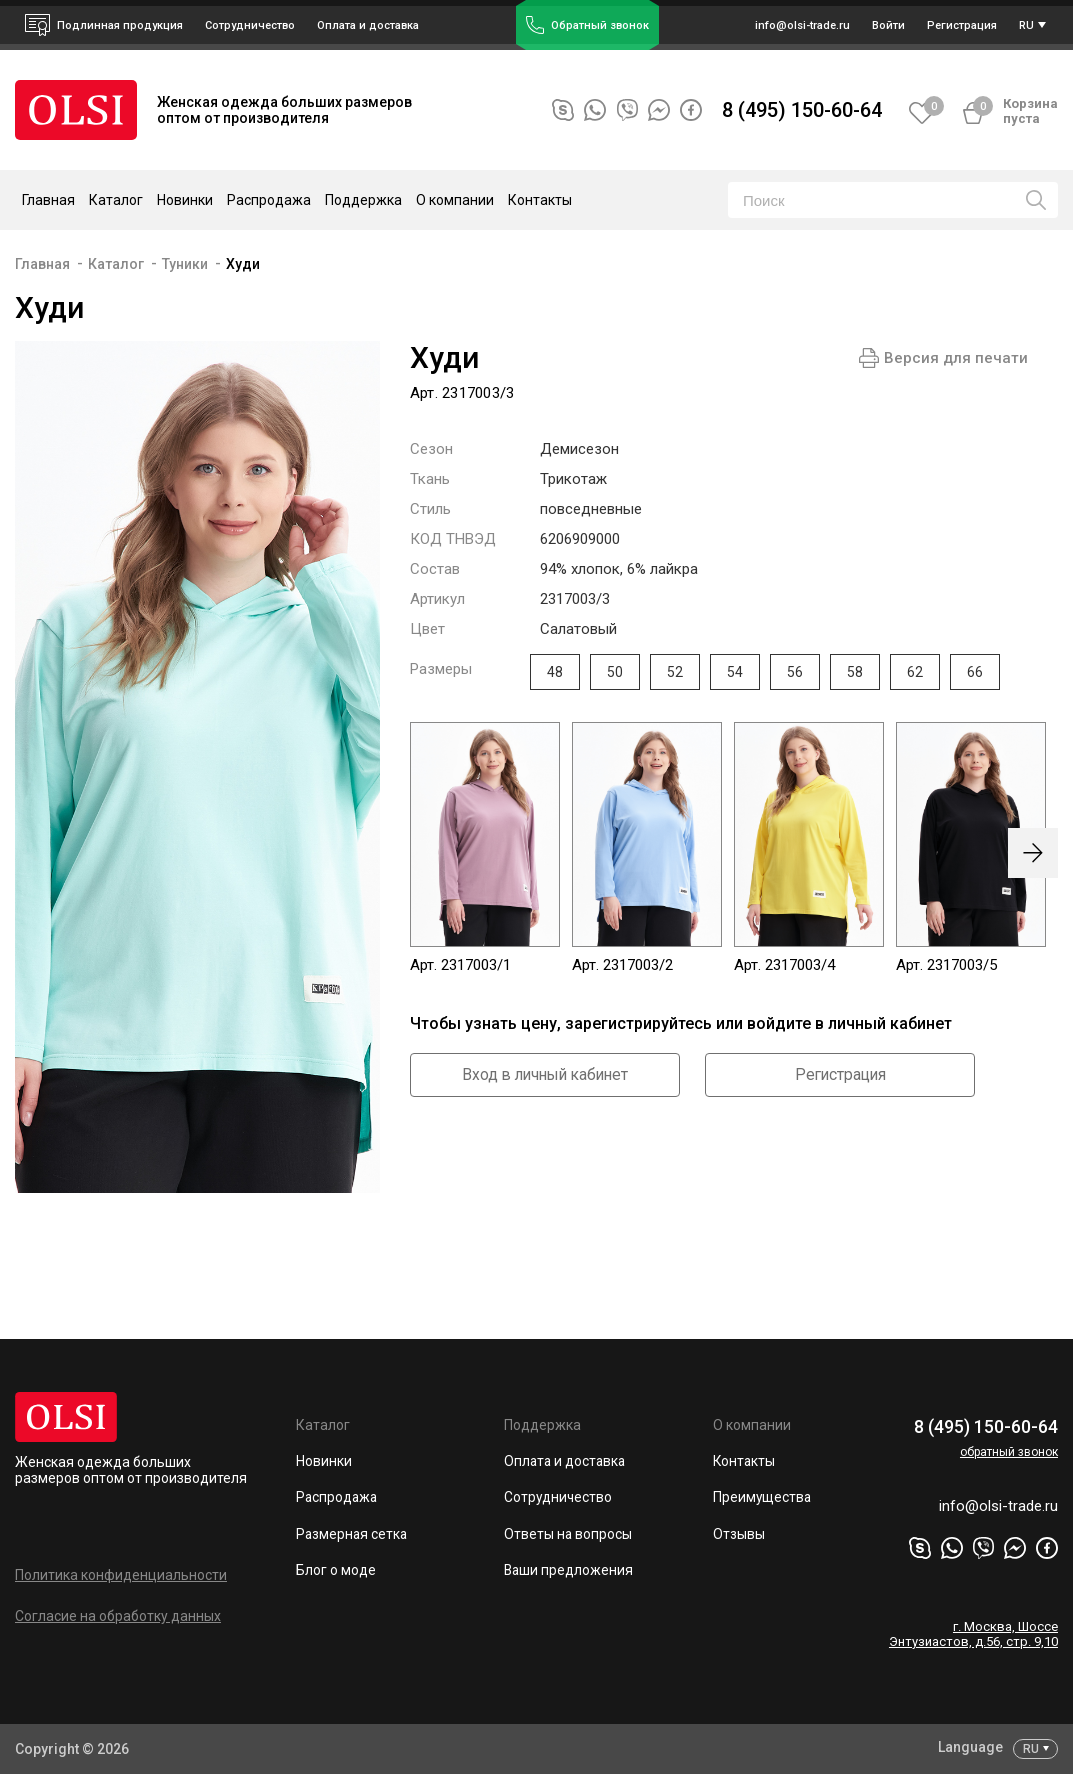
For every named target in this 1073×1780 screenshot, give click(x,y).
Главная (48, 200)
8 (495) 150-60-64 (802, 110)
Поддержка (542, 1425)
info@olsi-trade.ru (995, 1511)
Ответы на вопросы (568, 1536)
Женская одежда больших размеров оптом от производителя (131, 1470)
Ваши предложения (569, 1573)
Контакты (540, 200)
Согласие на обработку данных (118, 1616)
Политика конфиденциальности (121, 1575)
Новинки (185, 200)
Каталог (116, 264)
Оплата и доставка (368, 25)
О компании (752, 1425)
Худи (243, 264)
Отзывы (739, 1536)
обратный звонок (1009, 1451)
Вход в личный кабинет (545, 1075)
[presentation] (1033, 853)
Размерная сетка (353, 1536)
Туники (185, 264)
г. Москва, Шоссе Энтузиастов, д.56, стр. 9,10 (973, 1640)
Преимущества (763, 1499)
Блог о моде (336, 1573)
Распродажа (269, 200)
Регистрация (840, 1075)
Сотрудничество (559, 1499)
